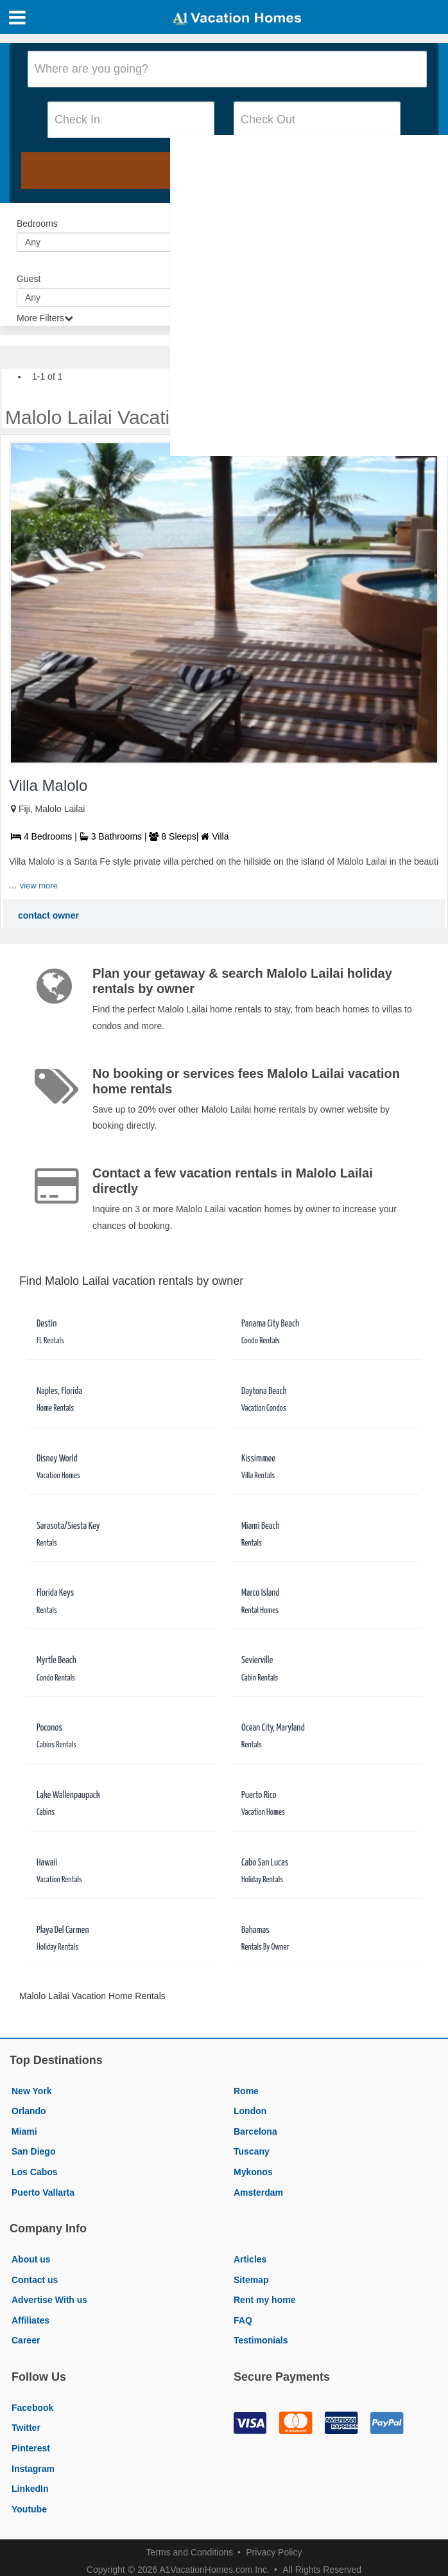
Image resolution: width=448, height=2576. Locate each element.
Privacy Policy (274, 2552)
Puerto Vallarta (43, 2192)
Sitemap (251, 2280)
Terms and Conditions (189, 2552)
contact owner (48, 915)
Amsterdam (258, 2192)
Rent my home (264, 2300)
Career (26, 2340)
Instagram (33, 2469)
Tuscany (252, 2151)
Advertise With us (49, 2300)
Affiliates (30, 2320)
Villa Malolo (48, 785)
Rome (246, 2091)
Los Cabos (35, 2172)
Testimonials (261, 2340)
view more (39, 885)
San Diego (33, 2151)
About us (31, 2259)
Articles (250, 2259)
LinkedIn (30, 2488)
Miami (24, 2131)
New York (32, 2091)
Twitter (26, 2427)
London (250, 2111)
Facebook (32, 2408)
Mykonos (253, 2172)
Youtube (29, 2509)
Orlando (29, 2111)
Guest (28, 279)
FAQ (243, 2320)
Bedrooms (37, 223)
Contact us (35, 2280)
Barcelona (255, 2131)
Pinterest (31, 2448)
